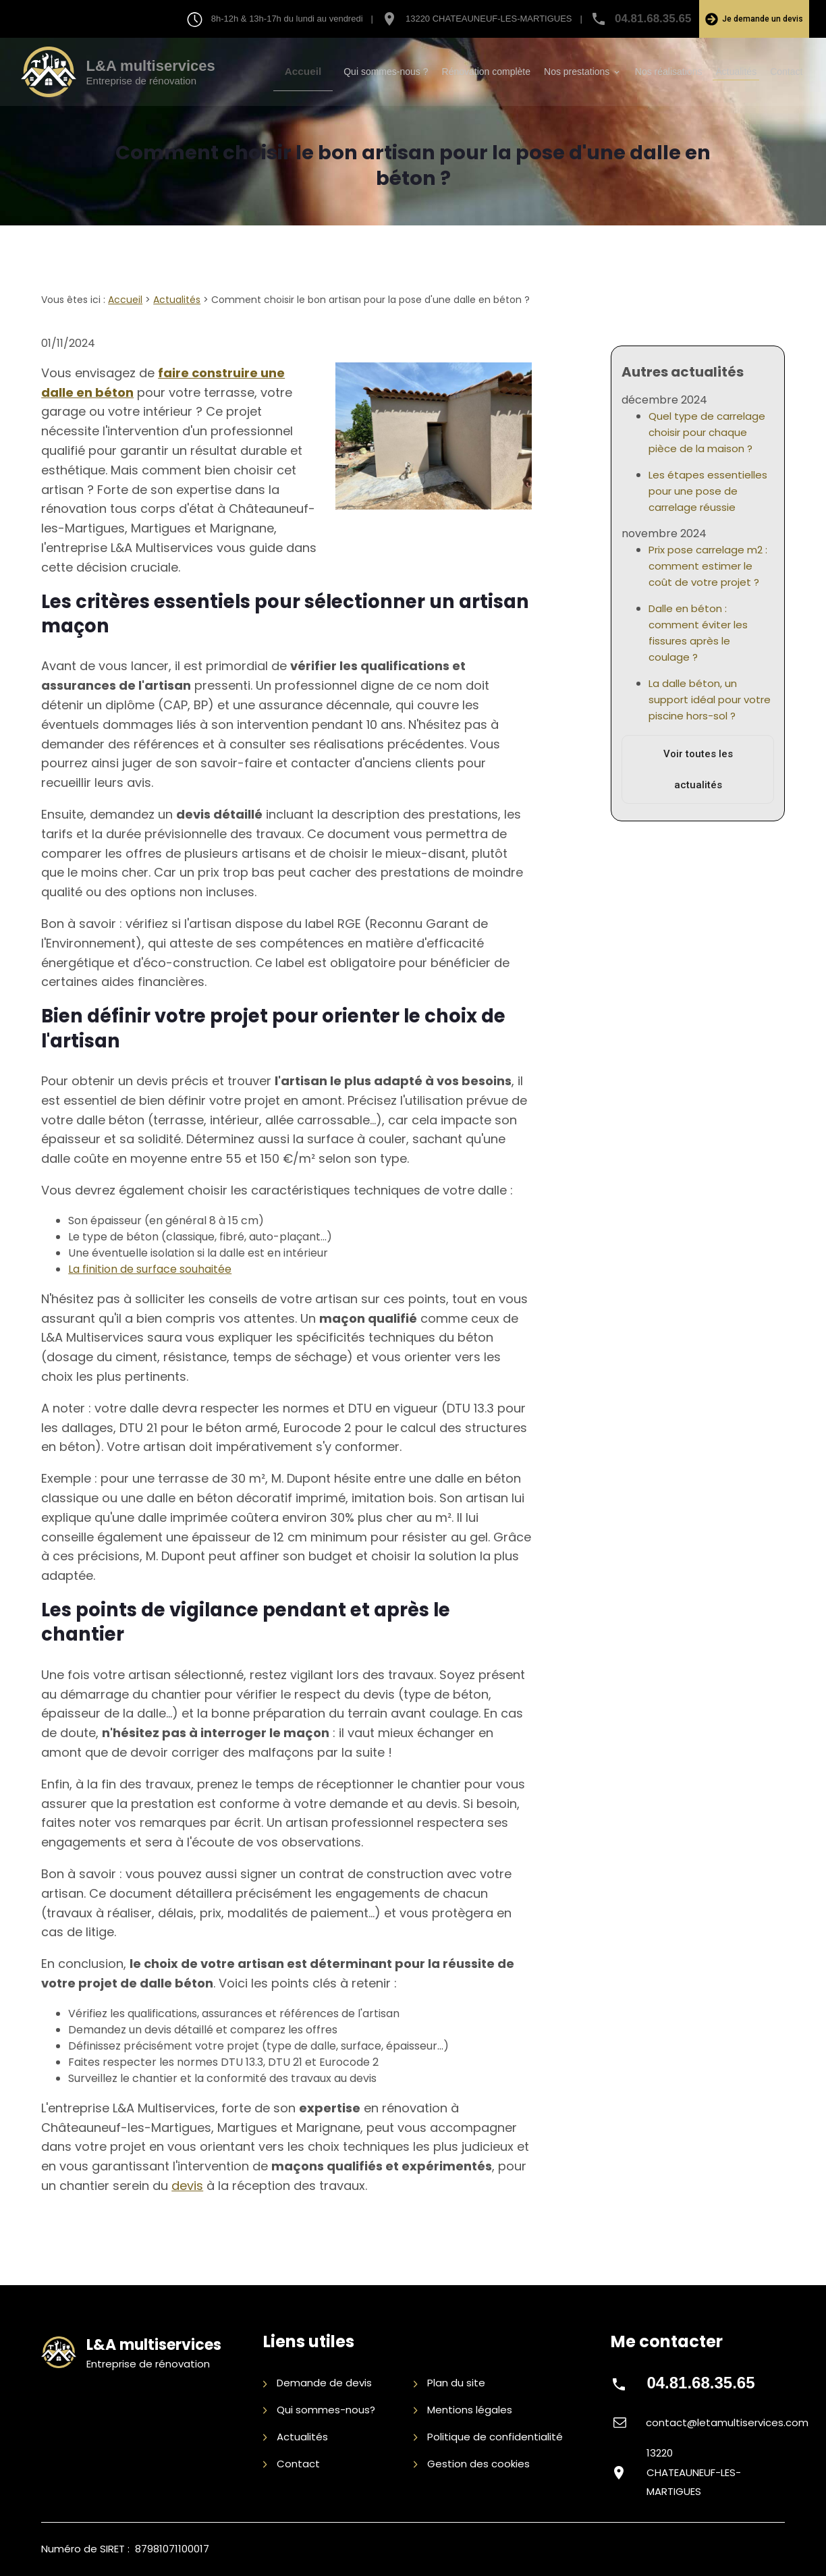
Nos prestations (576, 71)
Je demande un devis (754, 19)
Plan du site (449, 2384)
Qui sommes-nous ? (385, 71)
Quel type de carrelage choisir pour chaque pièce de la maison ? (707, 422)
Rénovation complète (486, 71)
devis (187, 2185)
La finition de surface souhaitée (149, 1269)
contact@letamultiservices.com (727, 2422)
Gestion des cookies (472, 2464)
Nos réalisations (669, 71)
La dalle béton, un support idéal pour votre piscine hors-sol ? (710, 689)
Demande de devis (317, 2384)
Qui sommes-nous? (319, 2410)
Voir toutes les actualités (698, 759)
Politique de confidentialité (488, 2437)
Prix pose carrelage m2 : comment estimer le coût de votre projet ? (708, 555)
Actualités (735, 71)
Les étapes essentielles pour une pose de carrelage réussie (708, 481)
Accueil (315, 71)
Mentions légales (463, 2410)
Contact (786, 71)
